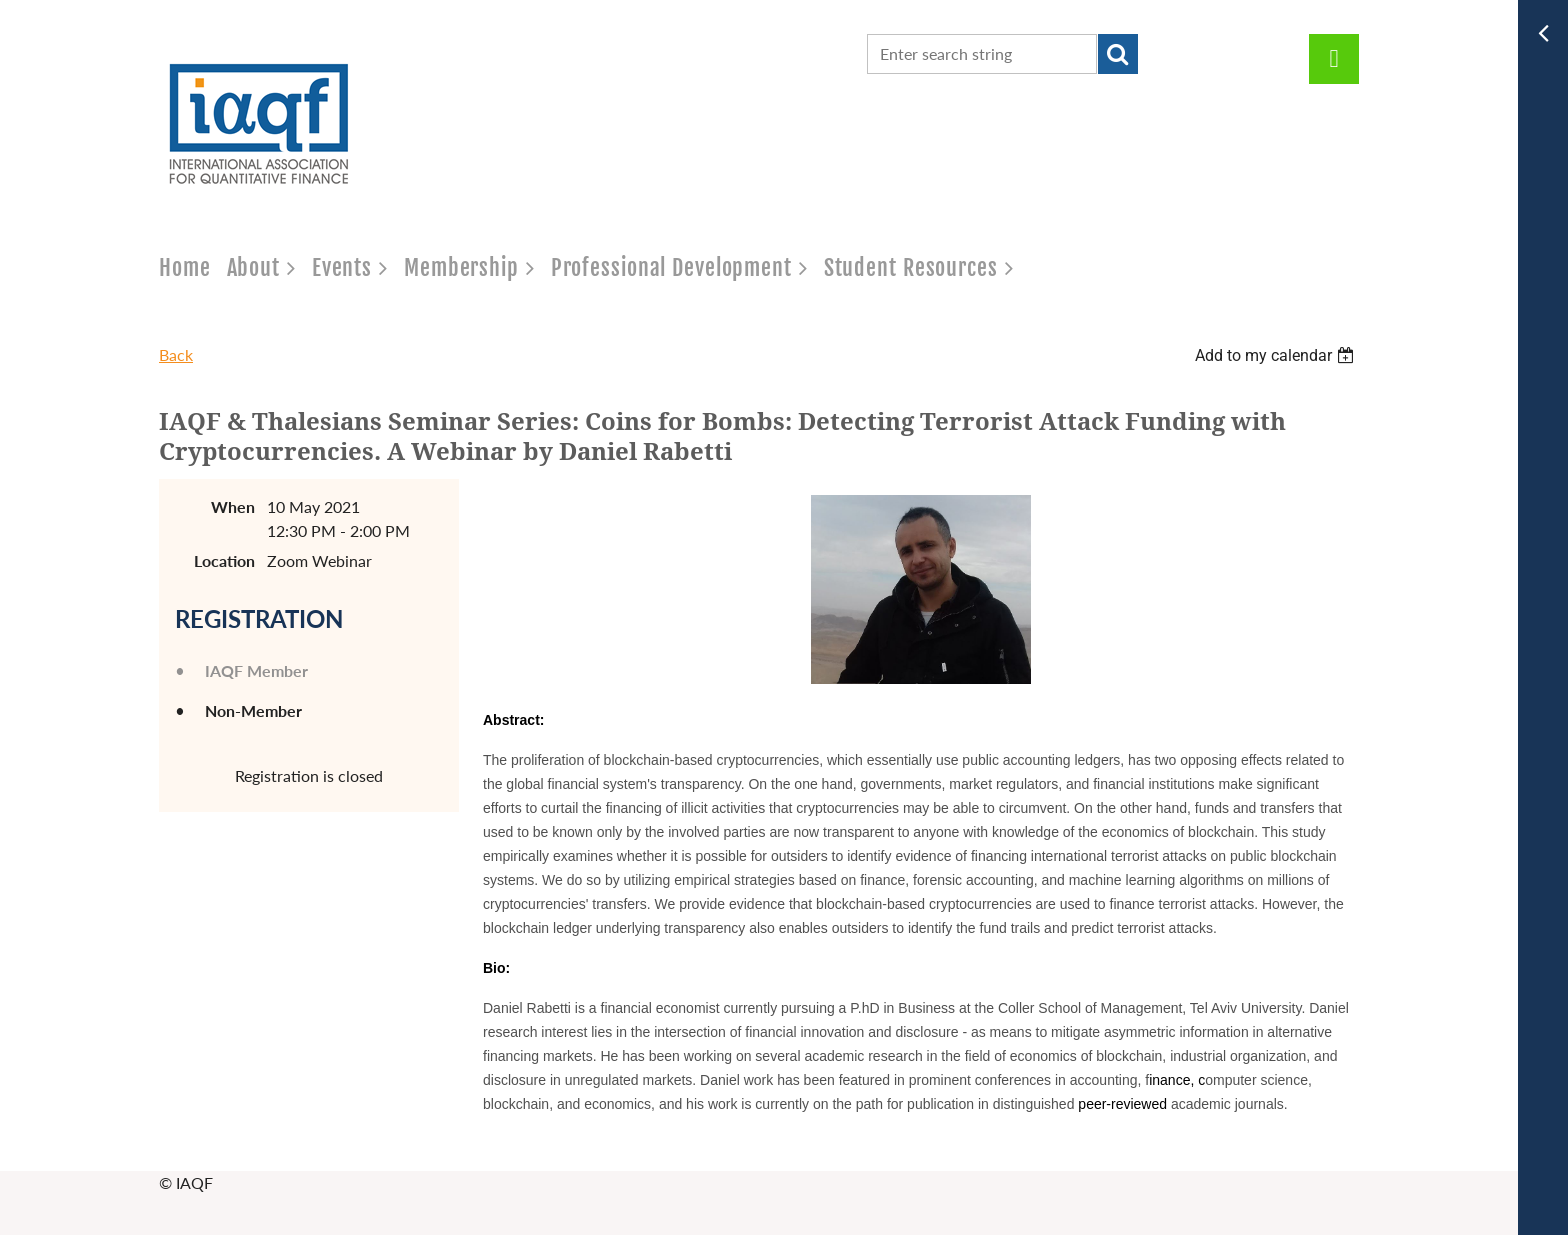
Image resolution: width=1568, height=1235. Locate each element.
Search (1118, 54)
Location (224, 560)
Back (176, 354)
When (233, 506)
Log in (1334, 59)
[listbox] (1277, 355)
